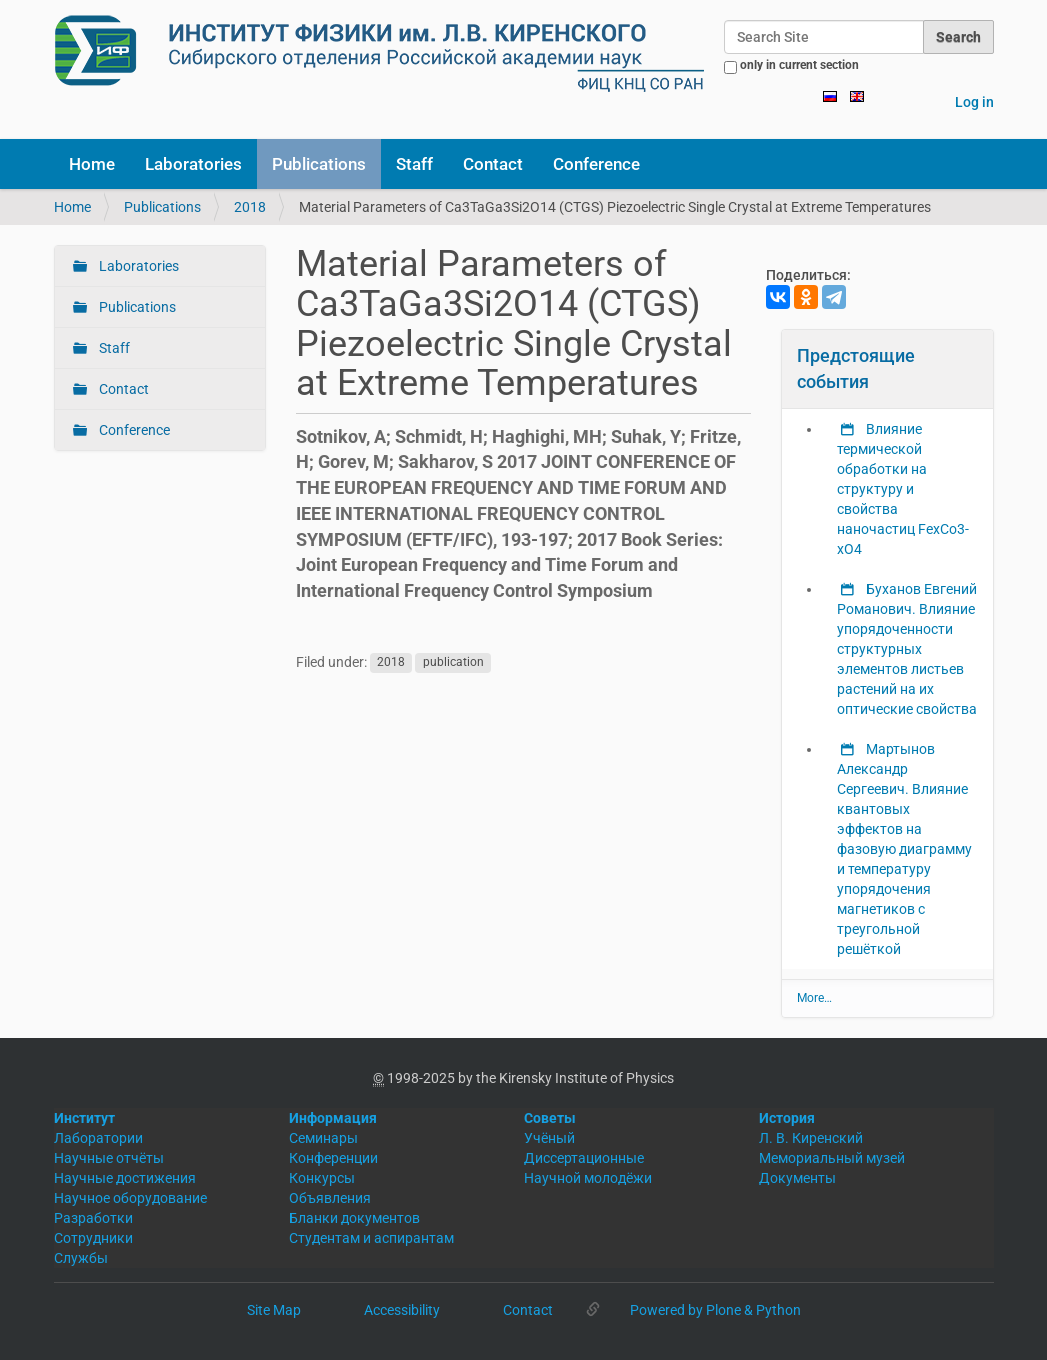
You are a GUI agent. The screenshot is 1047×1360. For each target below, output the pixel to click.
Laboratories (193, 164)
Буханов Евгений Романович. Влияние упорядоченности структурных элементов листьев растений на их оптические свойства (907, 649)
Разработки (93, 1218)
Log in (974, 102)
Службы (81, 1258)
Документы (797, 1178)
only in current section (799, 65)
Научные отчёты (109, 1158)
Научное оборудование (130, 1198)
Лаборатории (98, 1138)
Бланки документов (354, 1218)
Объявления (330, 1198)
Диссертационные (584, 1158)
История (787, 1118)
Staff (414, 164)
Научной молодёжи (588, 1178)
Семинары (323, 1138)
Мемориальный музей (832, 1158)
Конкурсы (322, 1178)
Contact (493, 164)
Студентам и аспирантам (371, 1238)
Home (92, 164)
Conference (596, 164)
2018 (250, 207)
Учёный (549, 1138)
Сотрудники (93, 1238)
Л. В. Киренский (811, 1138)
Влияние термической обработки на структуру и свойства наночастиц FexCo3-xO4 (903, 489)
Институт (84, 1118)
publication (453, 663)
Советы (550, 1118)
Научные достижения (125, 1178)
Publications (319, 164)
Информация (333, 1118)
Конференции (333, 1158)
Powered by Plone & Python (715, 1310)
